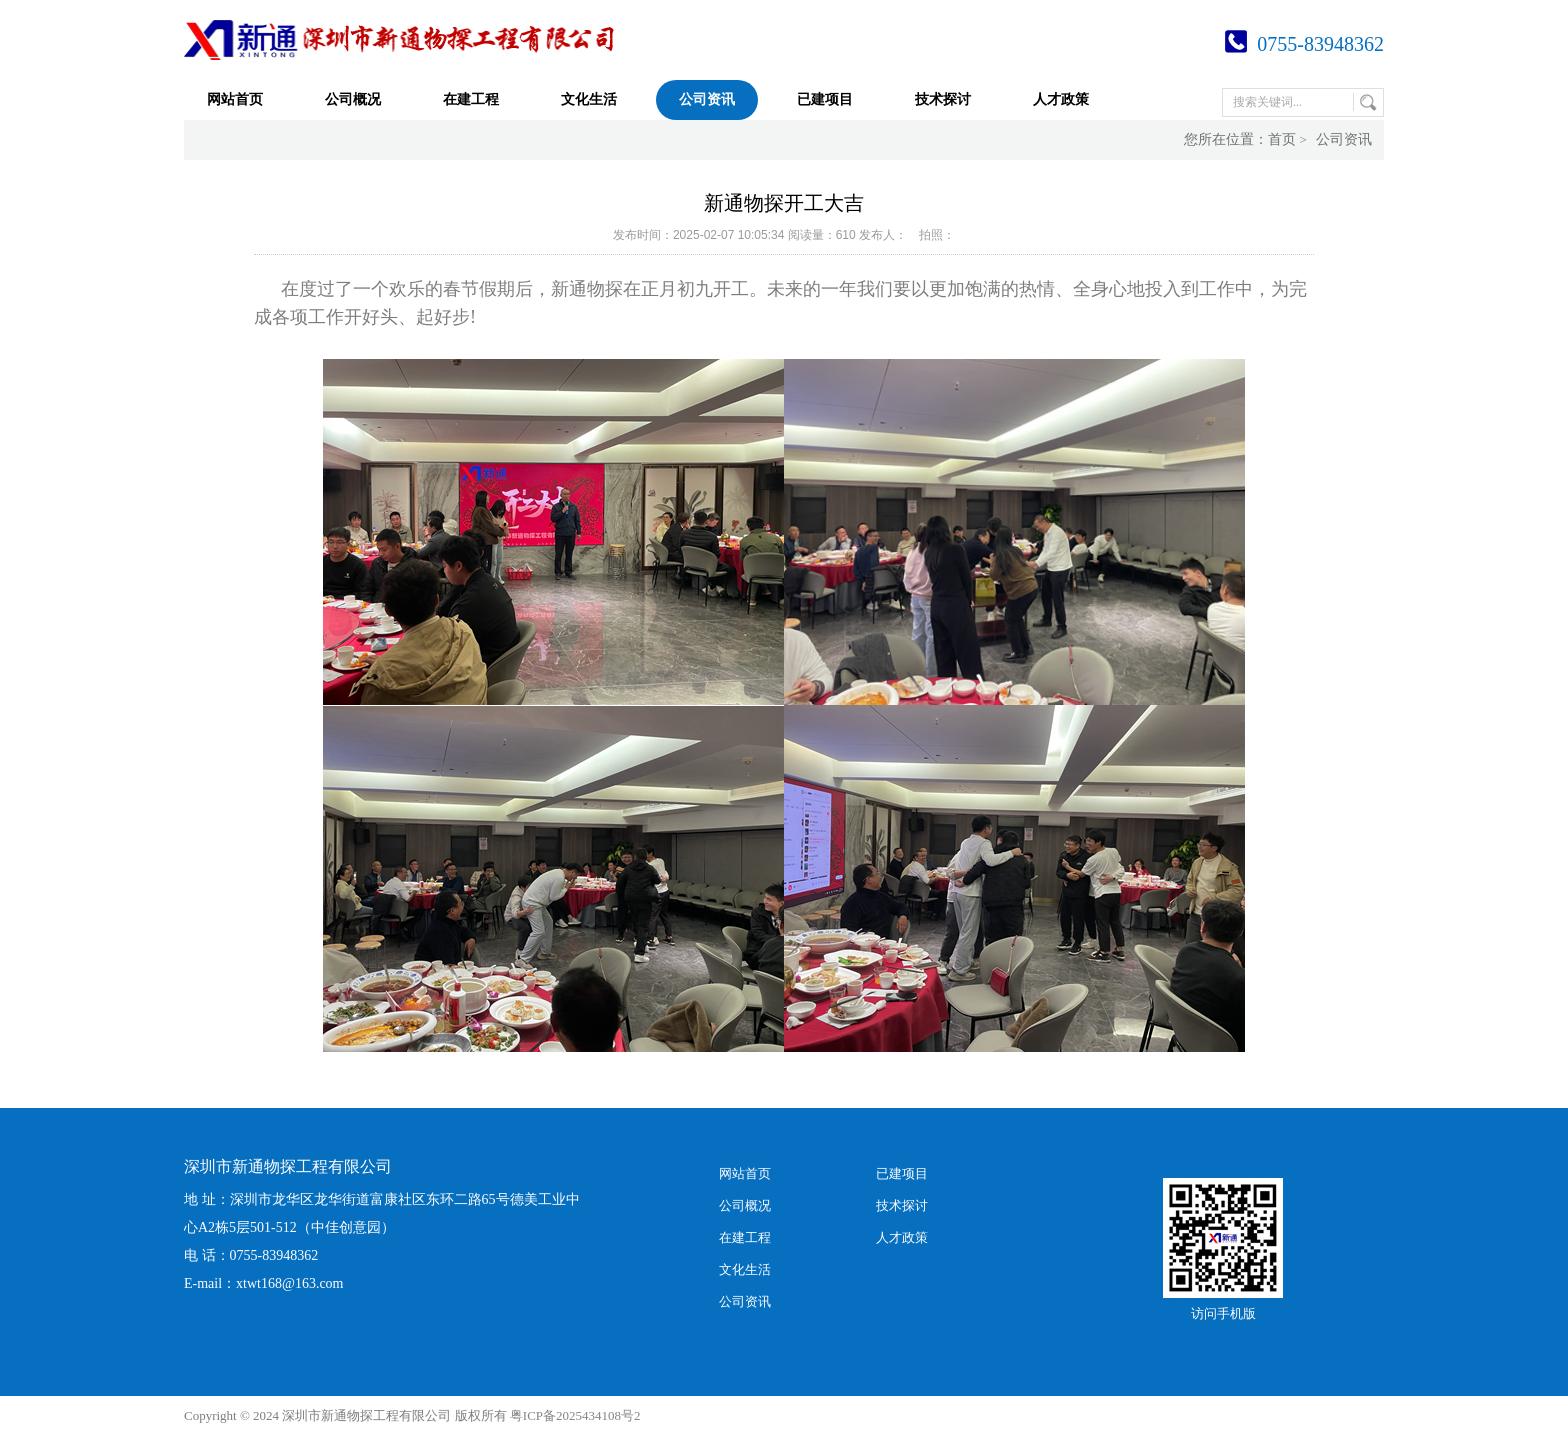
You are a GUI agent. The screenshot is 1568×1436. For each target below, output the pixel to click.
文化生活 (589, 99)
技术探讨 (943, 99)
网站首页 (235, 99)
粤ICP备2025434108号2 (575, 1415)
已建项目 (825, 99)
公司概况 (353, 99)
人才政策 (1061, 99)
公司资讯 (707, 99)
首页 (1282, 139)
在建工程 (471, 99)
